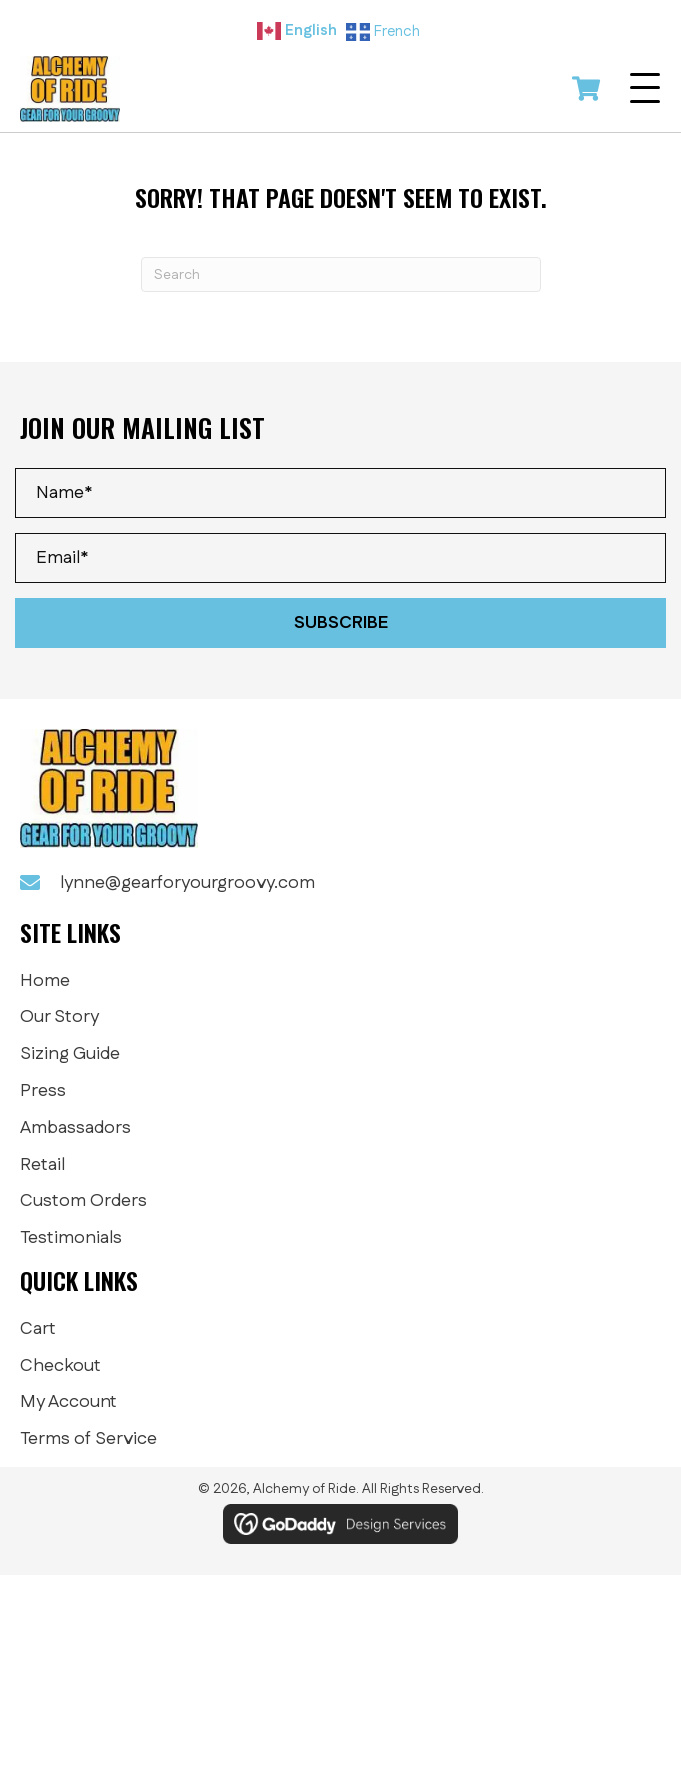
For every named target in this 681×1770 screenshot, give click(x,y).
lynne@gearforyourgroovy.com (187, 883)
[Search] (341, 274)
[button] (645, 89)
